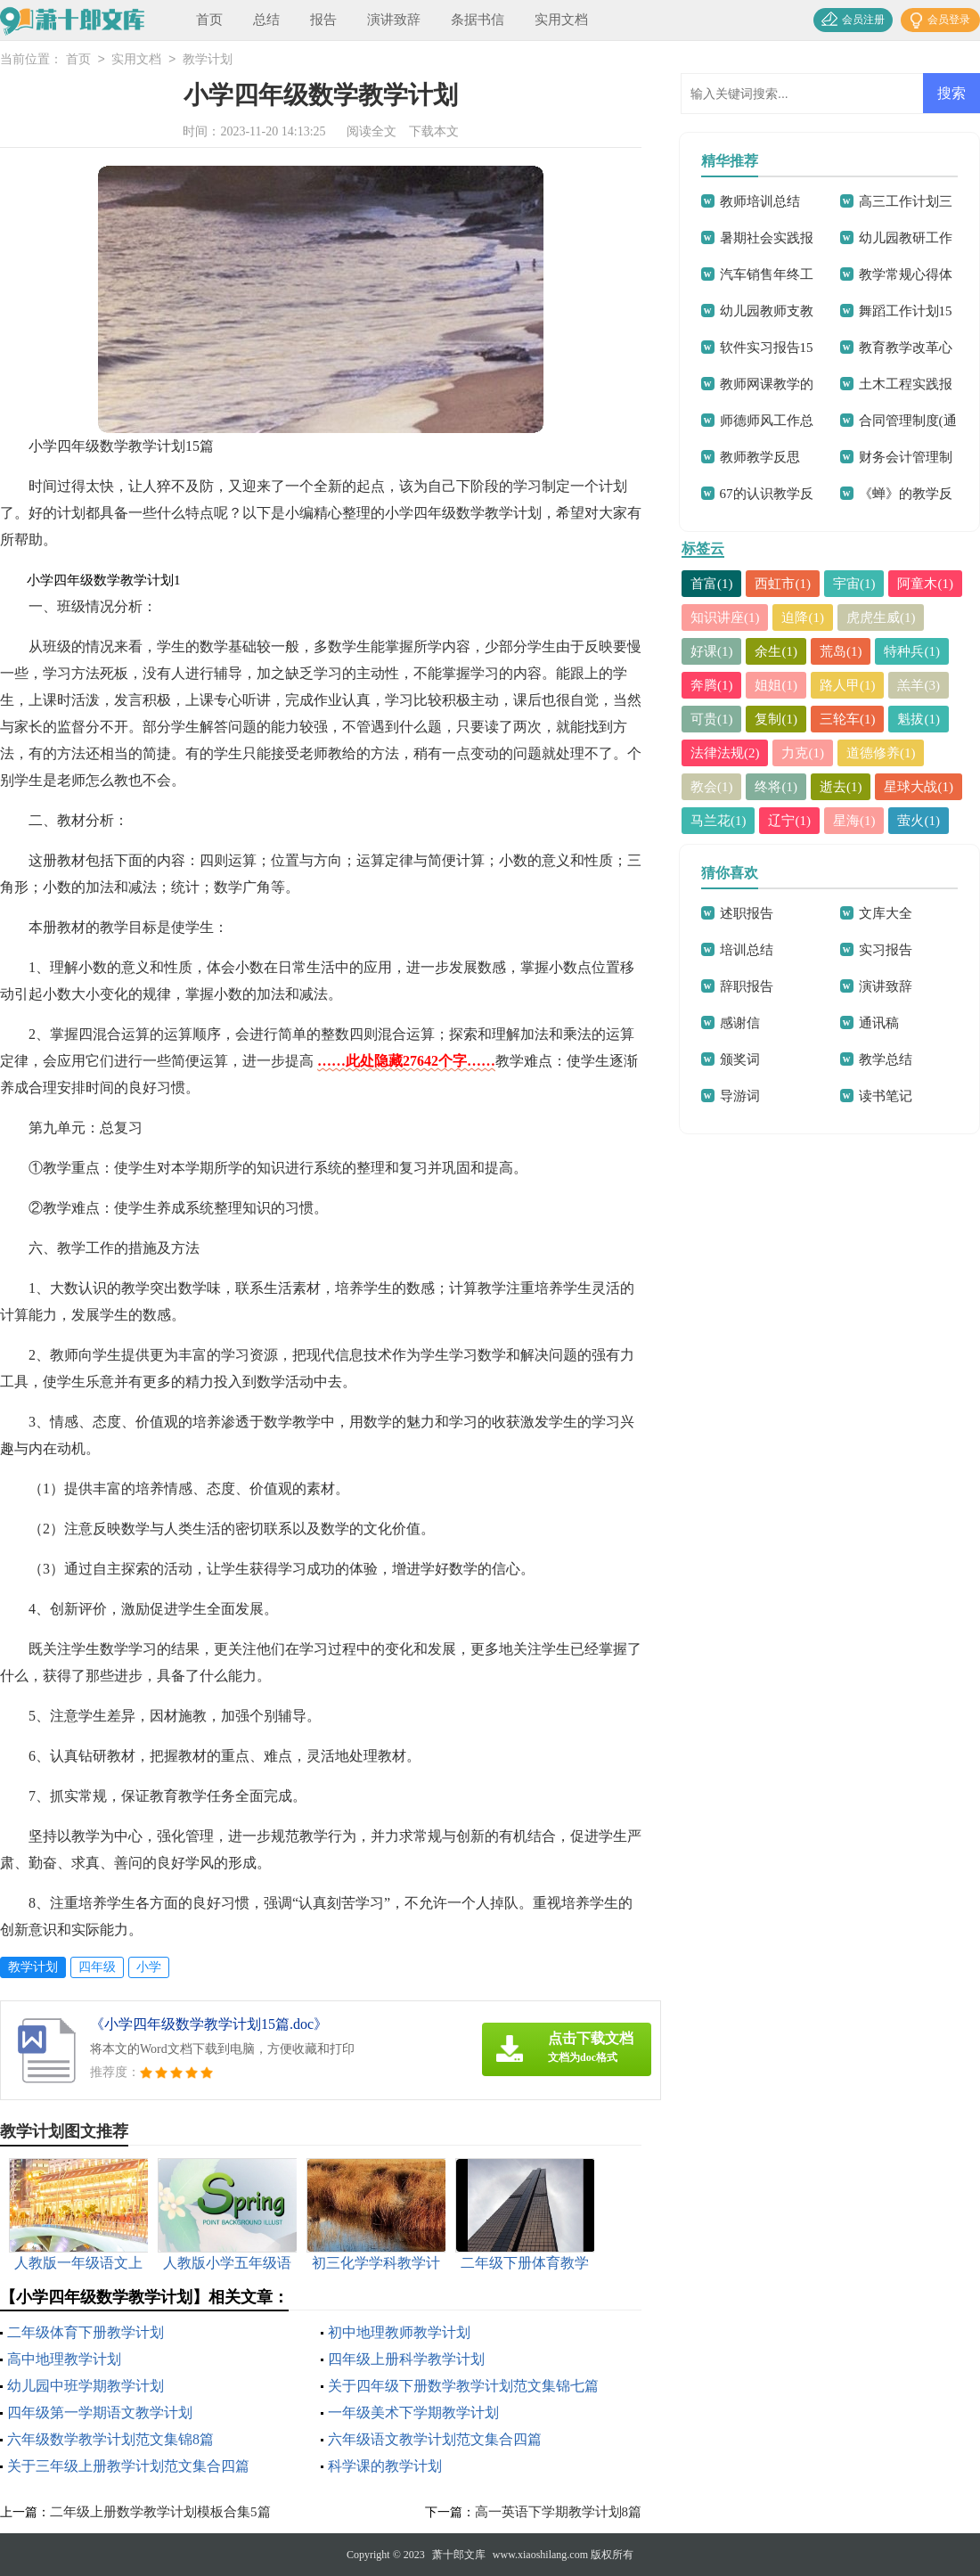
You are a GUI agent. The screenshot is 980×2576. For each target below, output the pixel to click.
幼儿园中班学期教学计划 (85, 2385)
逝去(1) (841, 787)
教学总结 (885, 1059)
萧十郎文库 (459, 2554)
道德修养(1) (881, 753)
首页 (209, 19)
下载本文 (434, 131)
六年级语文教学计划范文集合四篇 (435, 2439)
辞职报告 (746, 986)
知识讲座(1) (725, 617)
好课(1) (711, 651)
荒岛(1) (841, 651)
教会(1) (711, 787)
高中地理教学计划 (64, 2359)
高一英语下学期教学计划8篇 (558, 2512)
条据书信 (477, 19)
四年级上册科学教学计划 (406, 2359)
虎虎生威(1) (881, 617)
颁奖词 (740, 1059)
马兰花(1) (718, 821)
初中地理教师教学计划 (399, 2332)
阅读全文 (371, 131)
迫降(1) (803, 617)
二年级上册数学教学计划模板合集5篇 (160, 2512)
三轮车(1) (848, 719)
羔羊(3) (919, 685)
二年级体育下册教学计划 (85, 2332)
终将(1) (776, 787)
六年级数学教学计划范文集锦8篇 (110, 2439)
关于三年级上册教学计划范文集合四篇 (128, 2466)
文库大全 (885, 913)
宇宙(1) (854, 584)
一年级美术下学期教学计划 (413, 2412)
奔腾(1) (711, 685)
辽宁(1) (790, 821)
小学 (148, 1967)
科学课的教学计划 (385, 2466)
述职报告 (746, 913)
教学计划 (208, 60)
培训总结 (746, 950)
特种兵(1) (913, 651)
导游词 (740, 1096)
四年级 (97, 1967)
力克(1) (803, 753)
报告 (323, 19)
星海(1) (854, 821)
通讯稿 (879, 1023)
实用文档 (561, 19)
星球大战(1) (919, 787)
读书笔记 (885, 1096)
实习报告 (885, 950)
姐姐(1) (776, 685)
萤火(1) (919, 821)
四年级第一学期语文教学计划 (99, 2412)
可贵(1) (711, 719)
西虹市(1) (783, 584)
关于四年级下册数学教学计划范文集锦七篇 (463, 2385)
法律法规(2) (725, 753)
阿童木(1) (926, 584)
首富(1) (711, 584)
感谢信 (740, 1023)
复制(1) (776, 719)
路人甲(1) (848, 685)
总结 (266, 19)
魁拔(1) (919, 719)
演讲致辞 (394, 19)
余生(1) (776, 651)
